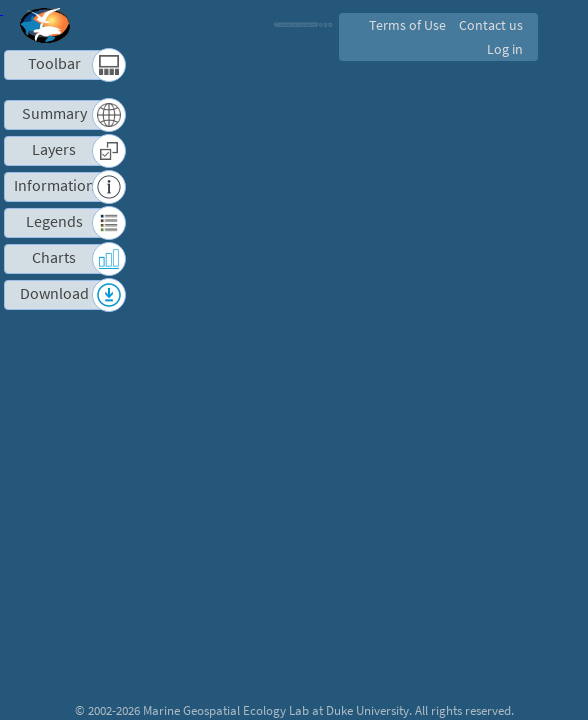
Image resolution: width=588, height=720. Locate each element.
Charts (54, 257)
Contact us (489, 25)
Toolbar (54, 63)
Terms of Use (404, 25)
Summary (54, 113)
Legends (54, 221)
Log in (504, 49)
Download (54, 293)
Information (54, 185)
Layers (54, 149)
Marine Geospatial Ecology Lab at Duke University (276, 710)
